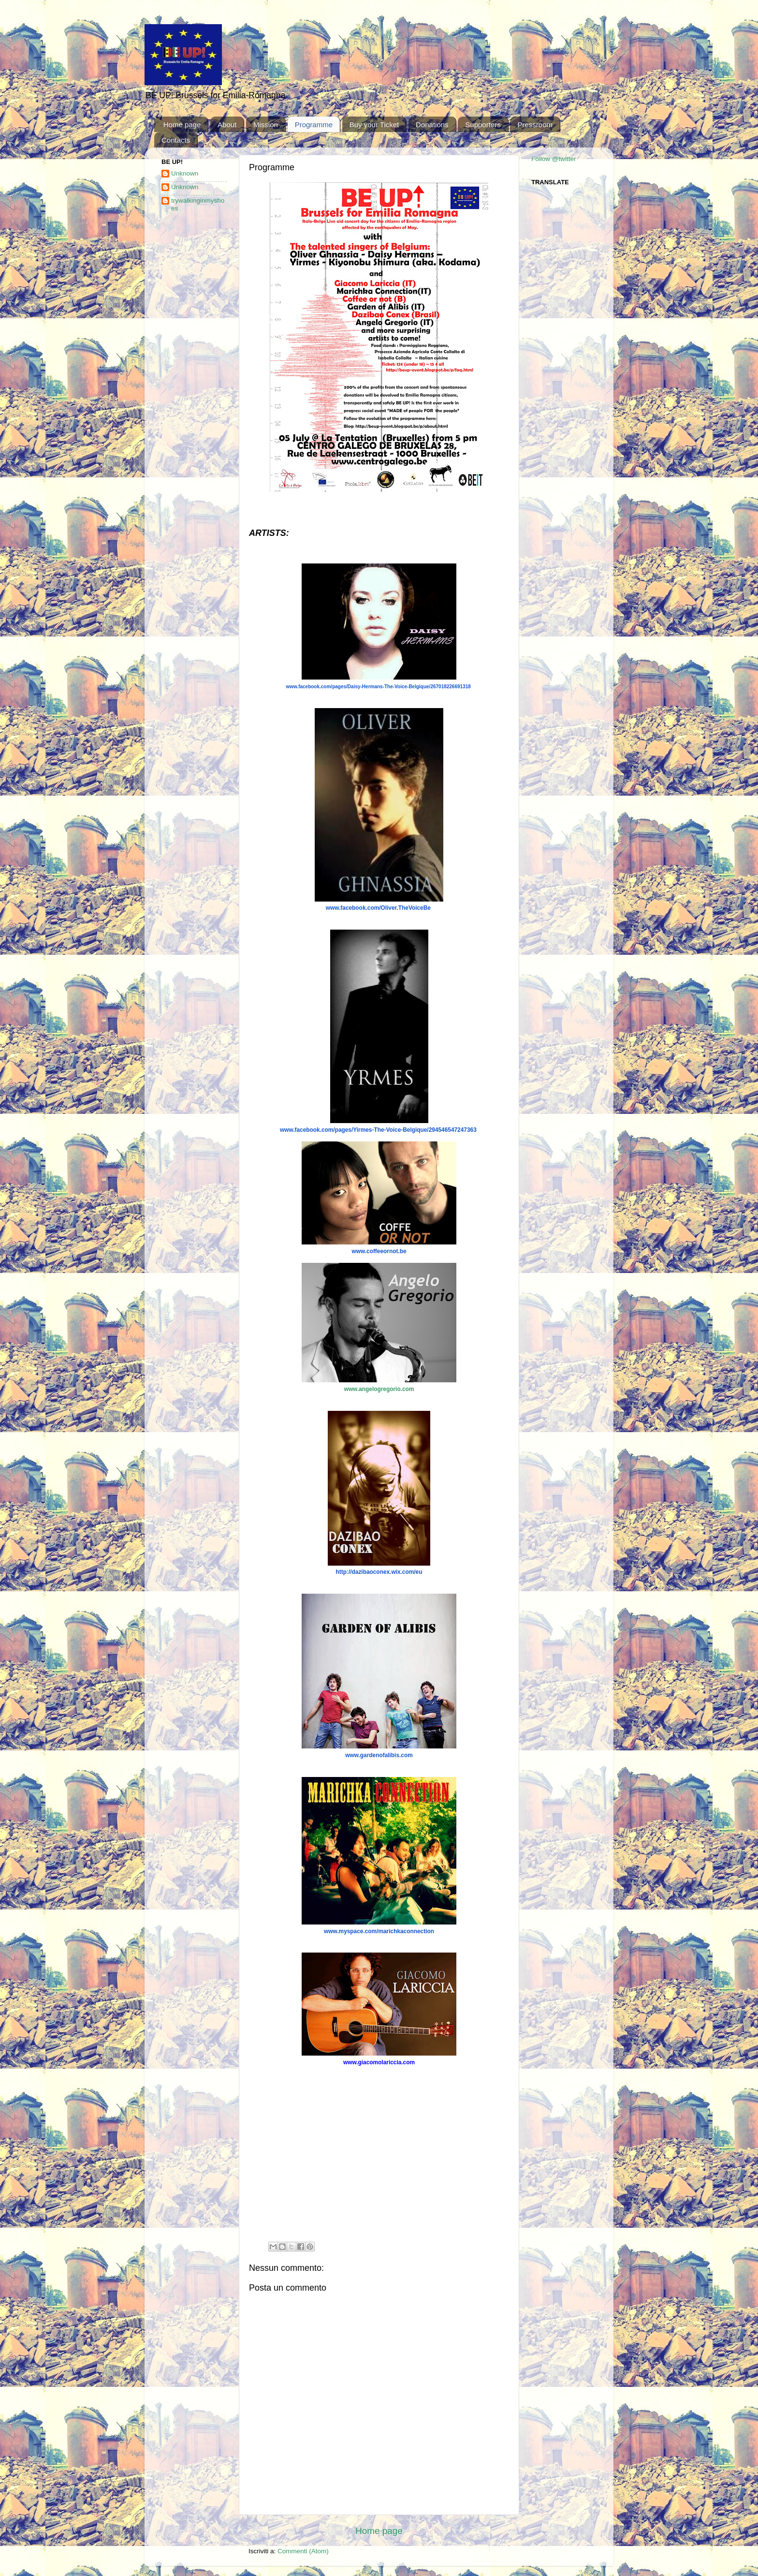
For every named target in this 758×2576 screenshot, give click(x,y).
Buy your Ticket (374, 124)
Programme (314, 124)
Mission (265, 124)
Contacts (175, 140)
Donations (432, 124)
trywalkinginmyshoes (197, 204)
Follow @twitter (553, 159)
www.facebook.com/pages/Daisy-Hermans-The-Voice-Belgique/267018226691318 (378, 686)
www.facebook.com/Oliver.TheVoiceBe (378, 907)
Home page (182, 124)
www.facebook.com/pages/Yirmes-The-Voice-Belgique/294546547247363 (378, 1129)
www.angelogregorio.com (379, 1389)
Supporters (482, 124)
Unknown (184, 173)
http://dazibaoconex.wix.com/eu (379, 1572)
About (227, 124)
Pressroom (535, 124)
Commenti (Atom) (303, 2551)
